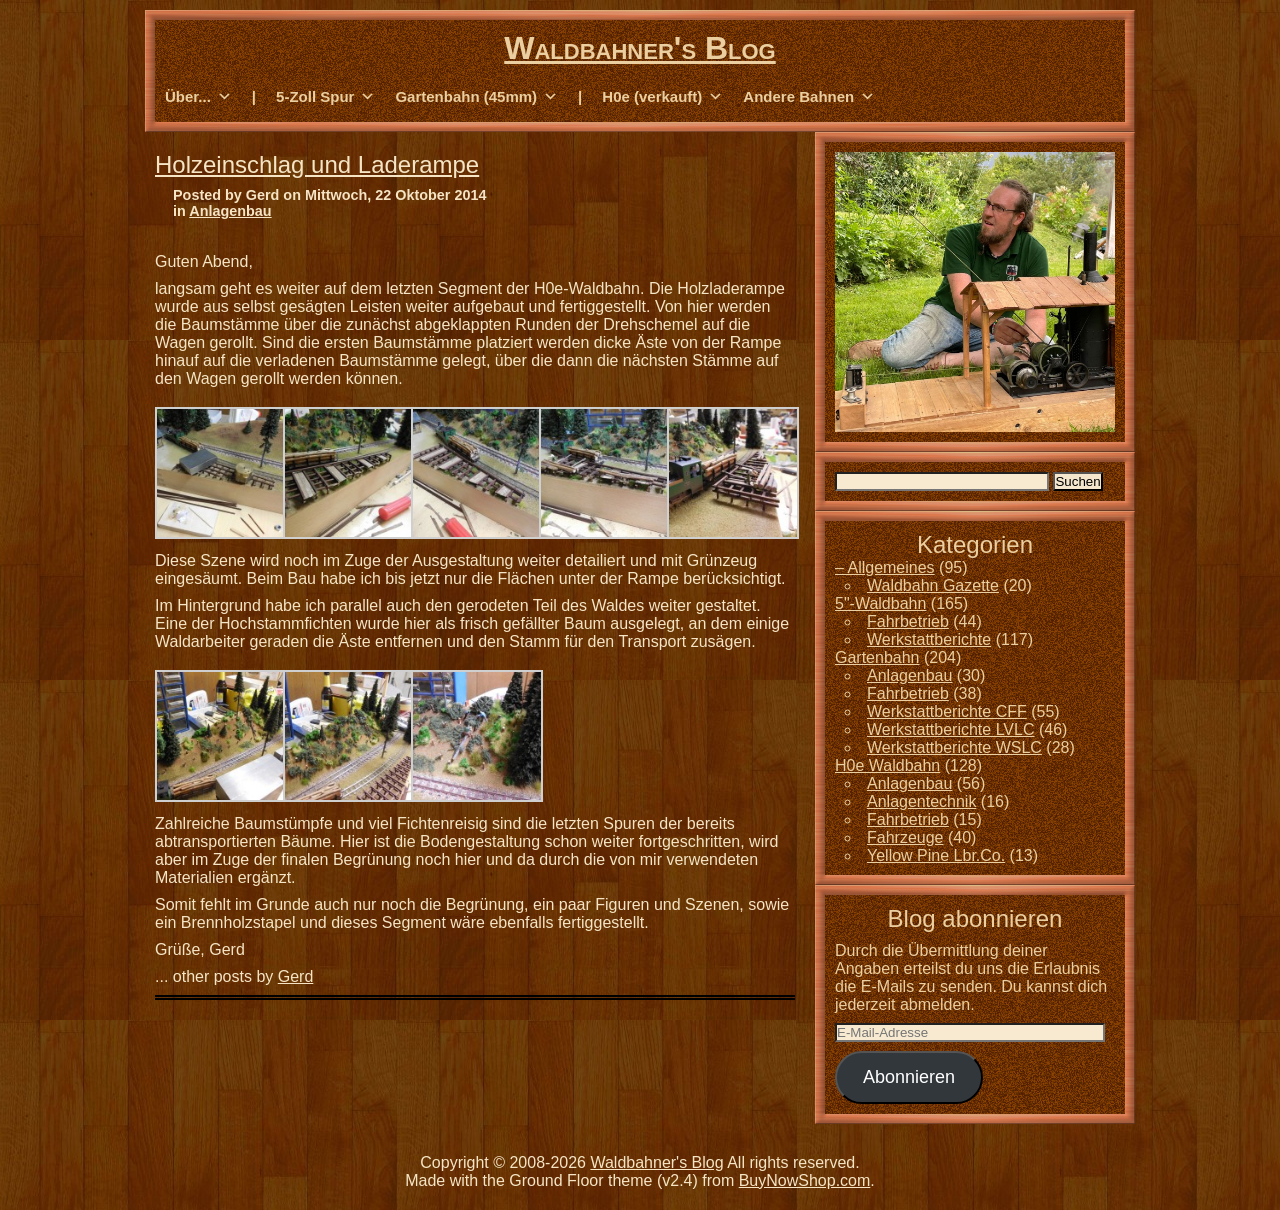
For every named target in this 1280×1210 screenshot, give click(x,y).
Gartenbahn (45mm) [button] (476, 97)
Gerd (296, 976)
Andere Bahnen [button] (809, 97)
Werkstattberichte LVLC (950, 729)
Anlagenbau (230, 211)
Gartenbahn (877, 657)
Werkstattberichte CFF (947, 711)
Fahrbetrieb (908, 621)
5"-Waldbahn (880, 603)
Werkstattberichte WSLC (954, 747)
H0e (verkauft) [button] (662, 97)
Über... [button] (198, 97)
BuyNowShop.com (805, 1180)
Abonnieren (909, 1077)
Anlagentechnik (921, 801)
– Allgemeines (885, 567)
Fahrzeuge (905, 837)
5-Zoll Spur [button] (325, 97)
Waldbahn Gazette (933, 585)
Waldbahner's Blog (639, 48)
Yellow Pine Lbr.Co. (936, 855)
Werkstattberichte (929, 639)
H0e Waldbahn (887, 765)
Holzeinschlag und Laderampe (317, 164)
